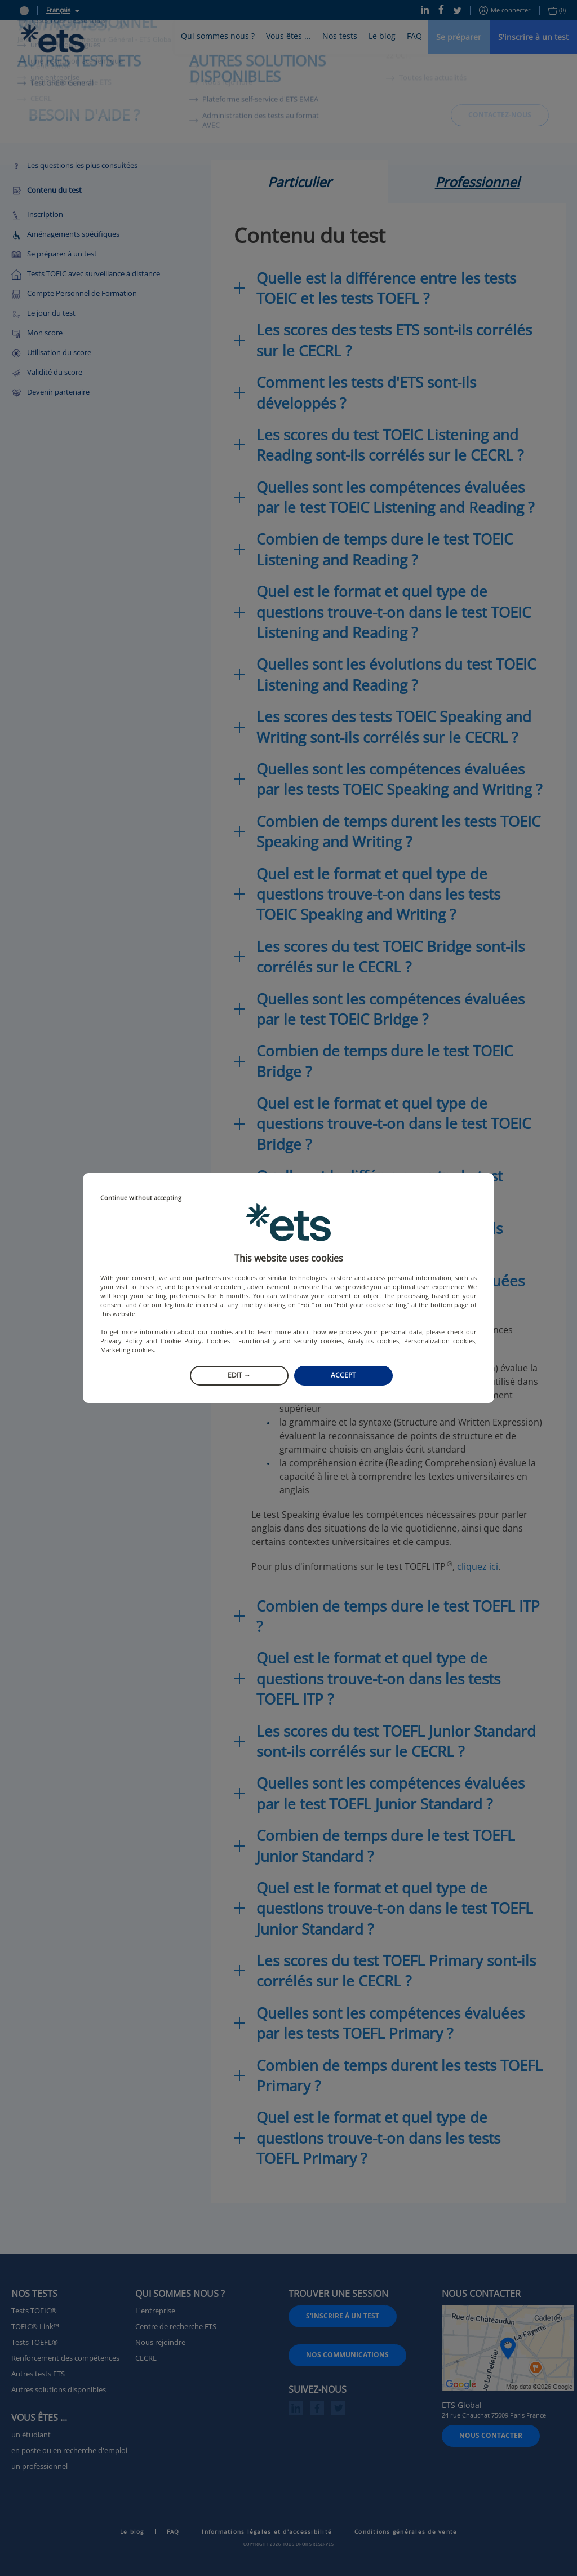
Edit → (239, 1375)
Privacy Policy (121, 1340)
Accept (343, 1375)
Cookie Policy (181, 1340)
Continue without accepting (140, 1198)
